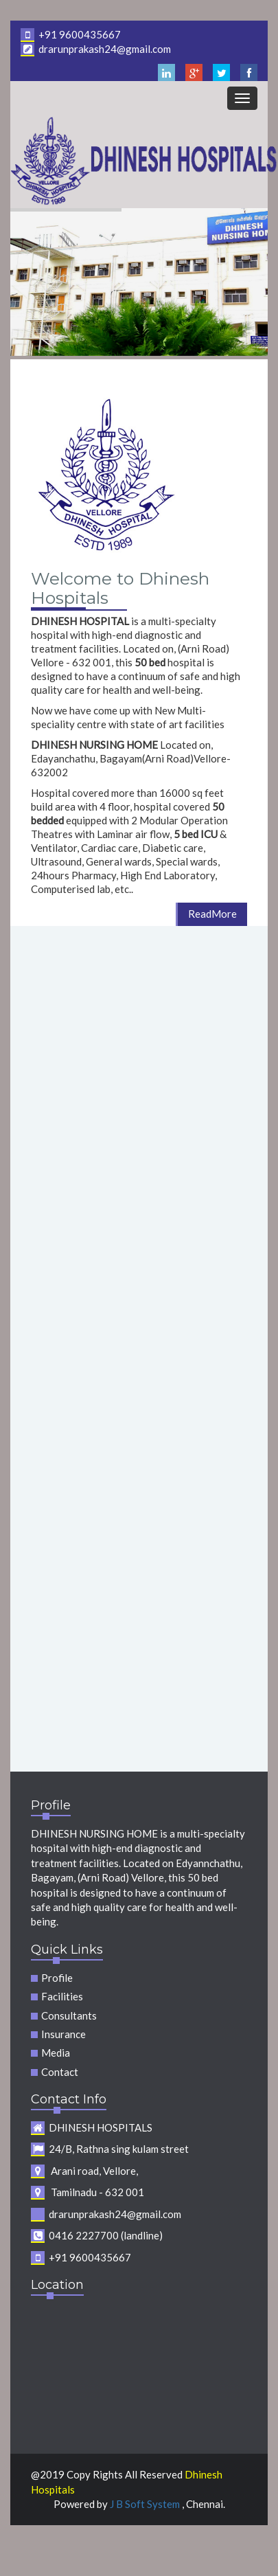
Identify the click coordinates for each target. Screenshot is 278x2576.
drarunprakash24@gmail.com (96, 49)
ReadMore (212, 913)
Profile (57, 1977)
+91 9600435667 (71, 34)
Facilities (62, 1996)
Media (55, 2052)
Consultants (69, 2015)
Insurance (63, 2034)
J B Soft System (146, 2504)
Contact (59, 2072)
